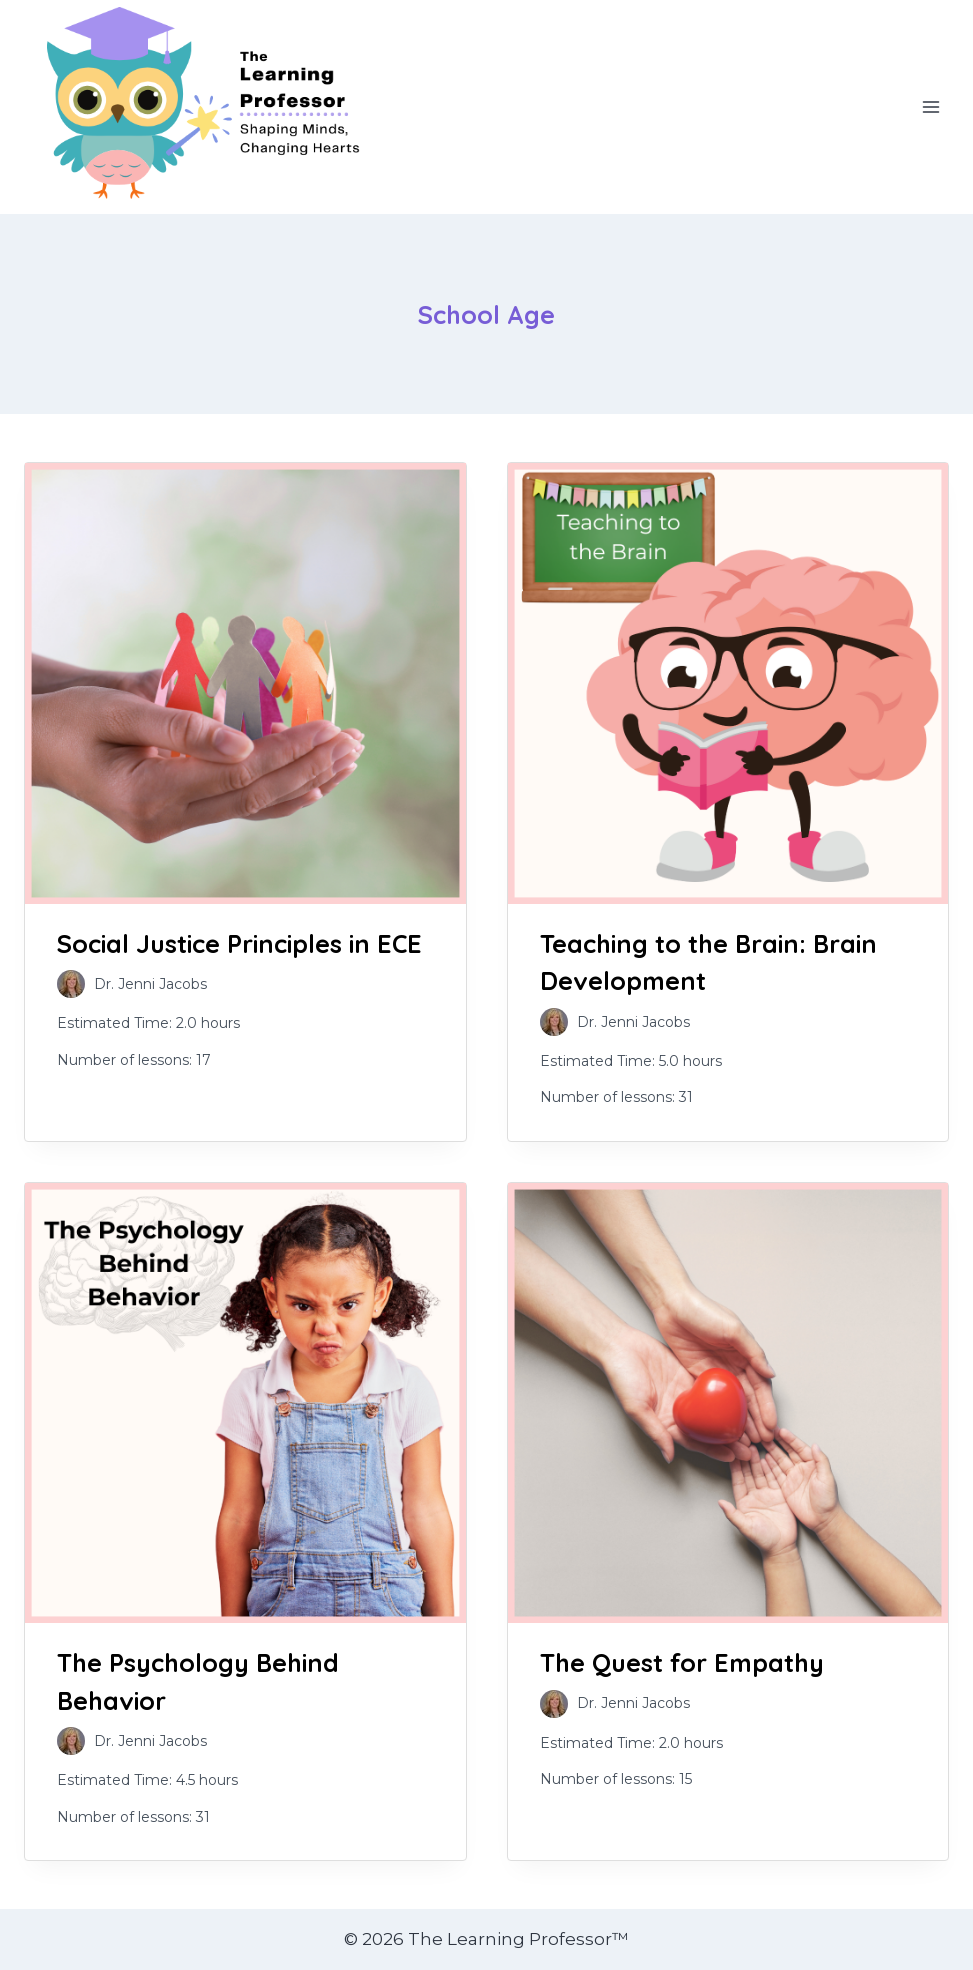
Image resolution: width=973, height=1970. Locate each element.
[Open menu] (930, 107)
